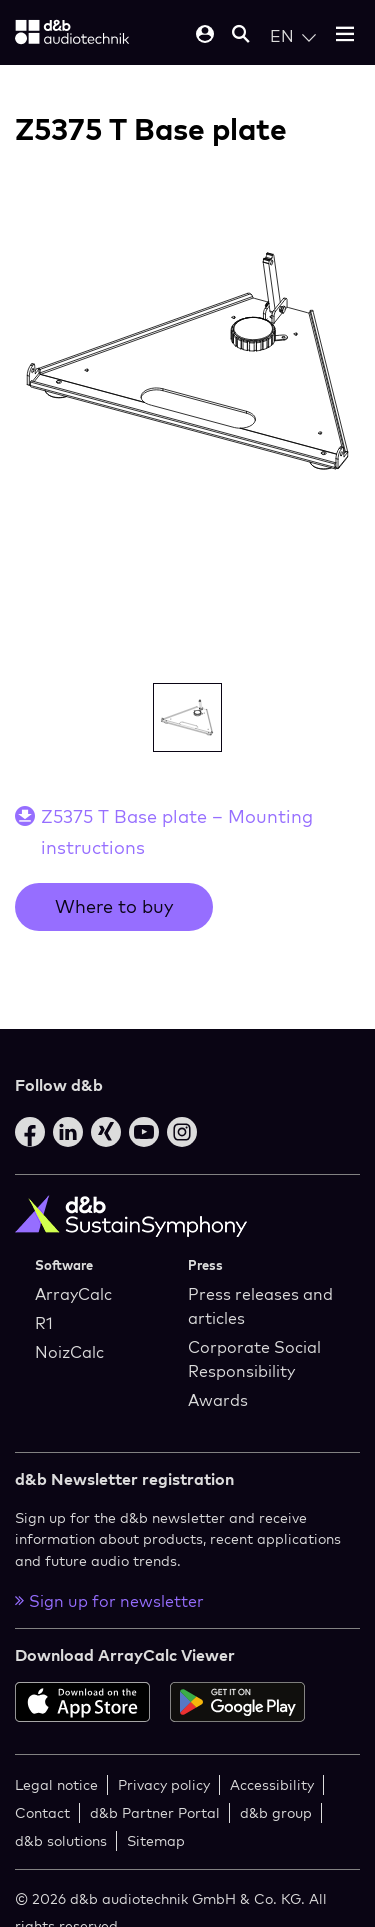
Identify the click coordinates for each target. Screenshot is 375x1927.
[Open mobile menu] (345, 35)
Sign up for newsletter (109, 1601)
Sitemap (156, 1840)
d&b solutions (61, 1840)
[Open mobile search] (241, 35)
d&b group (276, 1812)
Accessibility (272, 1784)
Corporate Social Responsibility (254, 1359)
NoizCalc (69, 1352)
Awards (218, 1400)
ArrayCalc (73, 1294)
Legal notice (56, 1784)
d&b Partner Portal (155, 1812)
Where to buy (114, 906)
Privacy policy (164, 1784)
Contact (42, 1812)
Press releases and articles (260, 1306)
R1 (44, 1323)
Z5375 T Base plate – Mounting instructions (177, 832)
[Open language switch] (293, 36)
